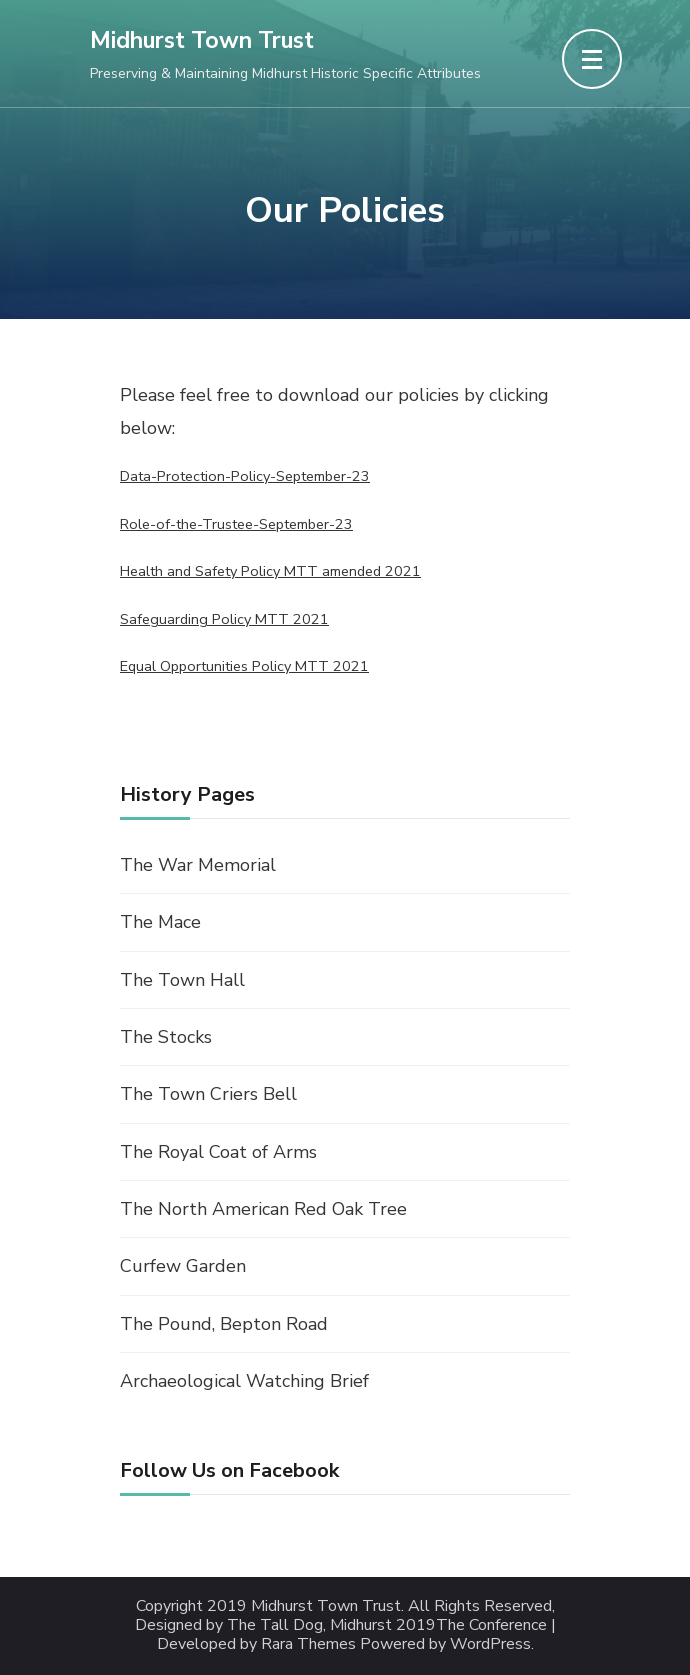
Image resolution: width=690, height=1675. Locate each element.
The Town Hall (182, 980)
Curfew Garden (183, 1266)
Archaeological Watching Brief (244, 1381)
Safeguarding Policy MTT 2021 (224, 619)
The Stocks (166, 1037)
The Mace (160, 922)
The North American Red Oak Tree (263, 1209)
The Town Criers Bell (208, 1094)
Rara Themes (308, 1644)
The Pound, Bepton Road (224, 1324)
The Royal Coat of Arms (218, 1152)
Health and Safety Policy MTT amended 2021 (270, 571)
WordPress (490, 1644)
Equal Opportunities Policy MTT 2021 (244, 666)
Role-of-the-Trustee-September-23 (236, 524)
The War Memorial (198, 865)
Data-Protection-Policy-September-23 (245, 476)
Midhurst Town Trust (202, 40)
